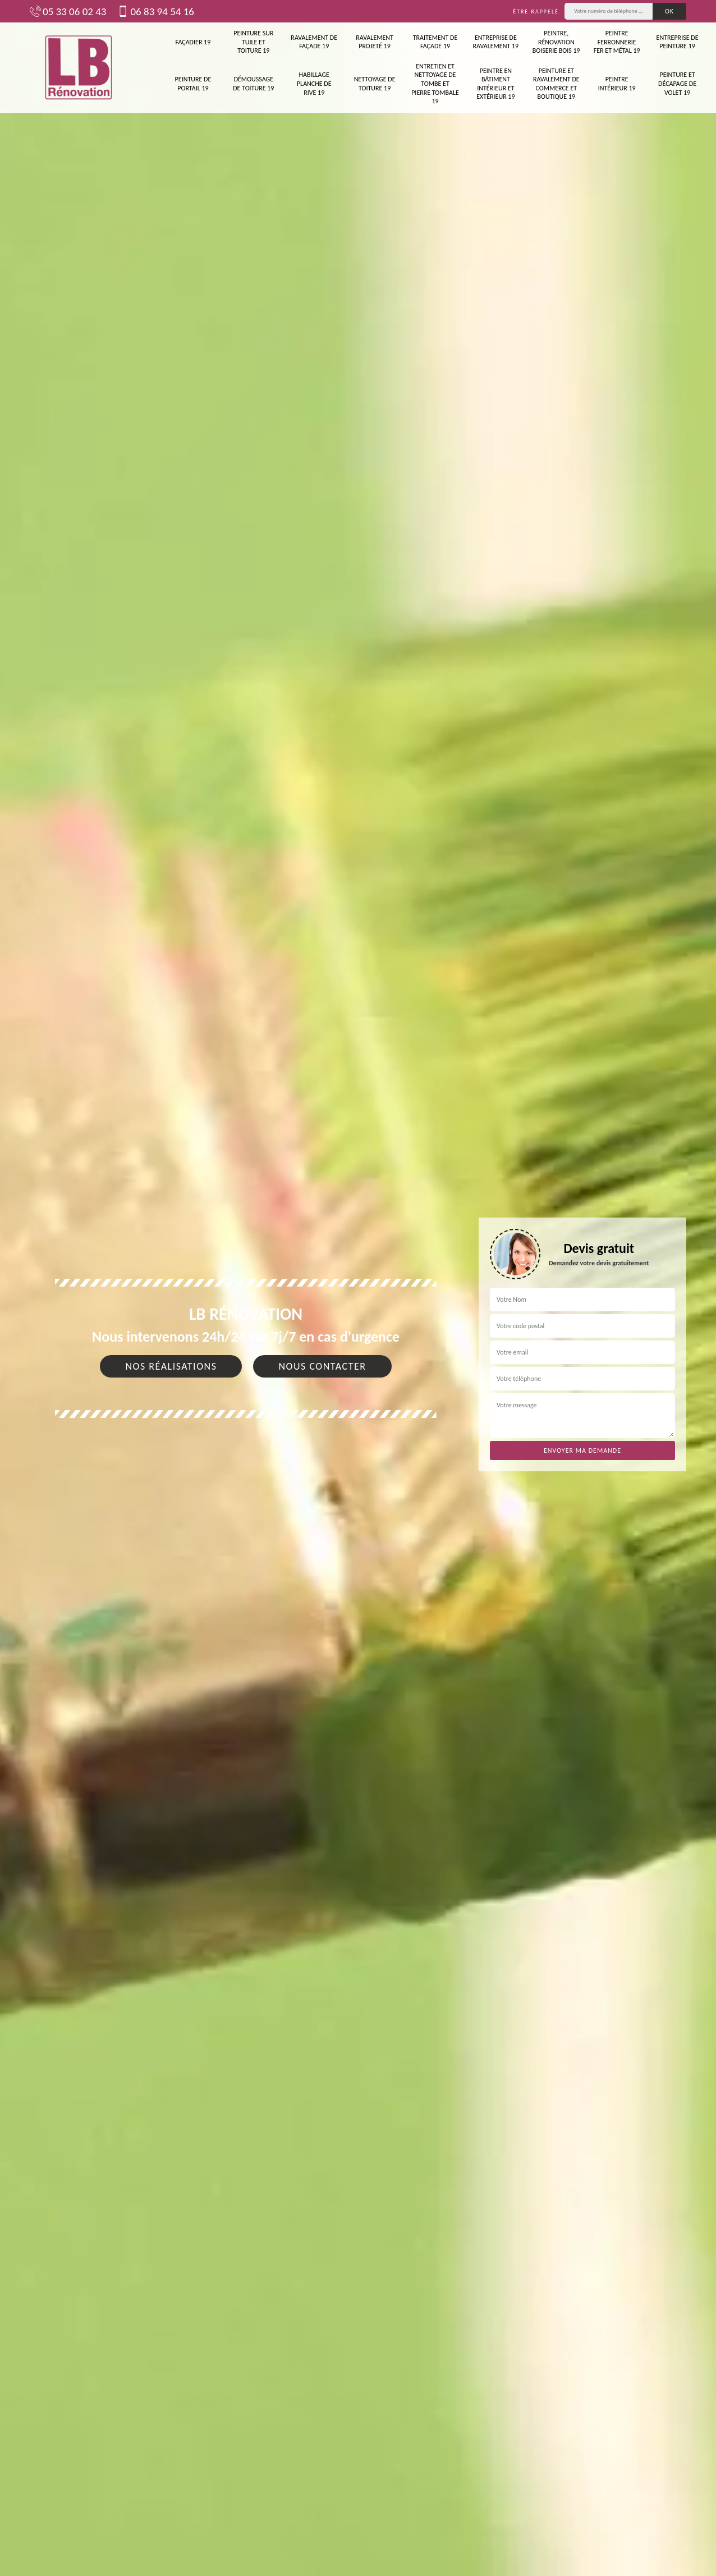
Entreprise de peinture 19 (678, 42)
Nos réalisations (171, 1366)
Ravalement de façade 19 (314, 42)
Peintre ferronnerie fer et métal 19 (617, 41)
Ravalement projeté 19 (374, 42)
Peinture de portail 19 (193, 83)
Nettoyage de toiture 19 (375, 83)
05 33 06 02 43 (68, 11)
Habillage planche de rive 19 (314, 83)
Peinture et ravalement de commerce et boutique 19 (556, 84)
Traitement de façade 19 (435, 42)
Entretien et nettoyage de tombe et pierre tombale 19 (435, 83)
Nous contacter (322, 1366)
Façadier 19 (193, 42)
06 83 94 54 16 (155, 11)
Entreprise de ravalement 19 (496, 42)
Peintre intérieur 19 (617, 83)
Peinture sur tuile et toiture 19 (253, 41)
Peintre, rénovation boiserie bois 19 (556, 41)
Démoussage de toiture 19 (253, 83)
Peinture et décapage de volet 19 (677, 83)
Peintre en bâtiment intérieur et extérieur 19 (495, 84)
